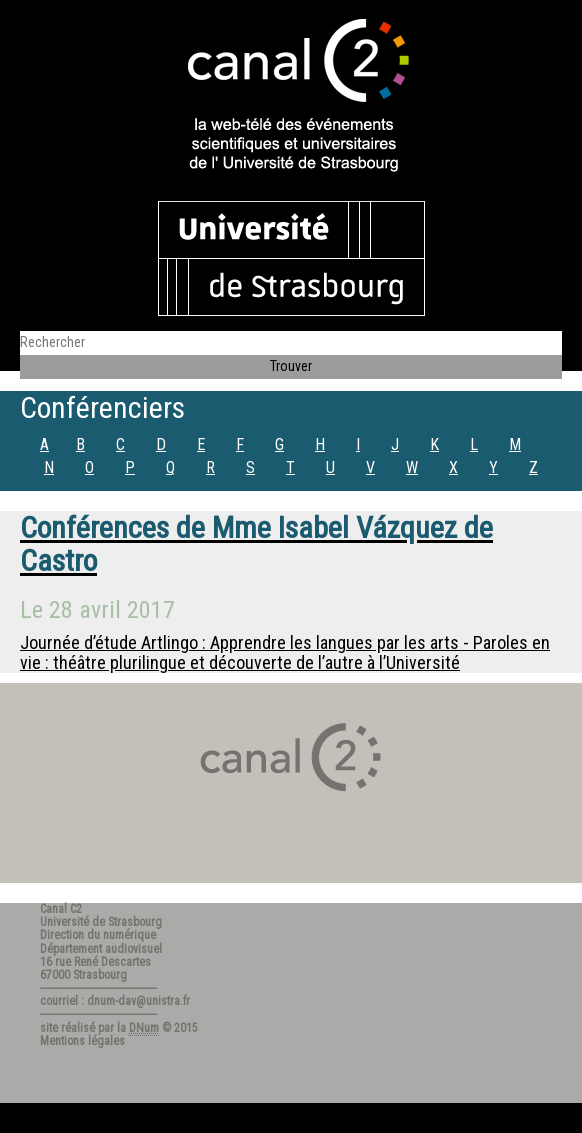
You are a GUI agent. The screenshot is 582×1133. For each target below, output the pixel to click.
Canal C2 (61, 909)
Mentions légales (82, 1041)
